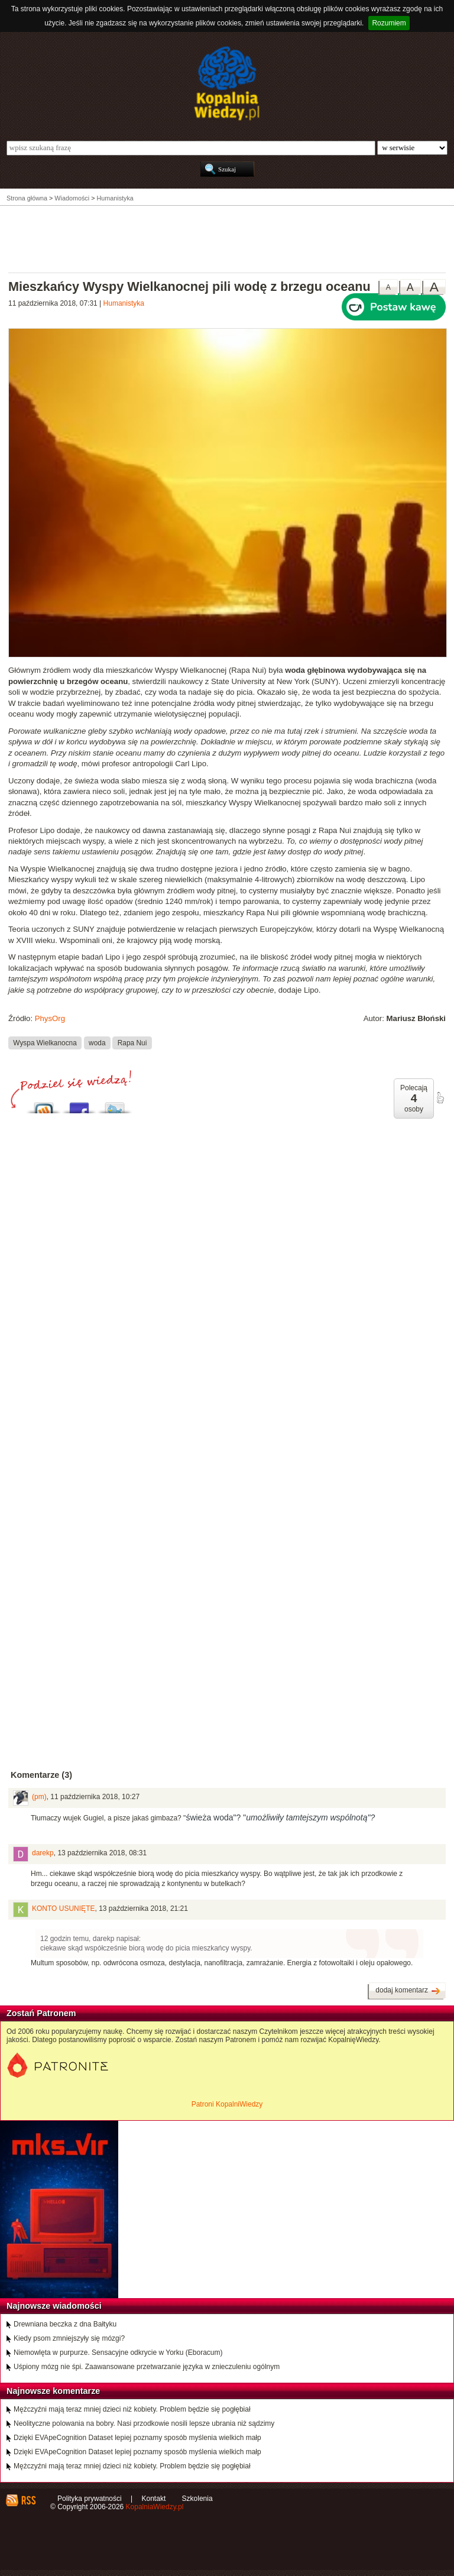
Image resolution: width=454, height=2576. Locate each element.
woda (97, 1043)
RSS (28, 2500)
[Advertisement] (227, 238)
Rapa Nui (132, 1043)
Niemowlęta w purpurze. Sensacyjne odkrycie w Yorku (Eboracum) (118, 2352)
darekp (43, 1853)
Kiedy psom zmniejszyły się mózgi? (69, 2338)
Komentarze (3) (41, 1775)
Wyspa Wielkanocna (44, 1043)
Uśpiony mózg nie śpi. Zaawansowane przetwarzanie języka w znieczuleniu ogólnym (147, 2367)
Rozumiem (389, 23)
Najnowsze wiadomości (54, 2306)
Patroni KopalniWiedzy (227, 2104)
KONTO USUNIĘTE (63, 1908)
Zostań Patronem (41, 2013)
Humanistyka (123, 303)
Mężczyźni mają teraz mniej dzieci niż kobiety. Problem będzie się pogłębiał (132, 2409)
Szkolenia (197, 2498)
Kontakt (154, 2498)
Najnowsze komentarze (53, 2391)
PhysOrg (50, 1018)
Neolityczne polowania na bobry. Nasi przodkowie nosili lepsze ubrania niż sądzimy (144, 2423)
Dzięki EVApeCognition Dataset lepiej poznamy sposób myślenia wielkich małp (137, 2438)
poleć (439, 1098)
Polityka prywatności (89, 2498)
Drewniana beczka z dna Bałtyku (65, 2324)
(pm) (39, 1797)
